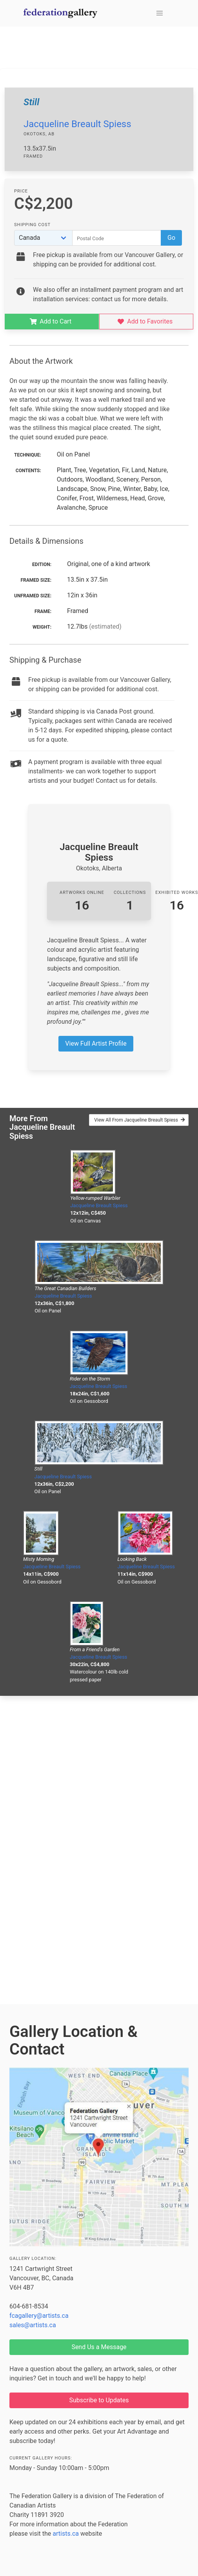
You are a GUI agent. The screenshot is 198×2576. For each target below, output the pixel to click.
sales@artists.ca (32, 2325)
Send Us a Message (98, 2347)
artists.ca (66, 2533)
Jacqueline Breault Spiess (77, 124)
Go (171, 237)
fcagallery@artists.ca (39, 2315)
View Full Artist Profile (95, 1043)
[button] (159, 13)
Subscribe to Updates (99, 2400)
